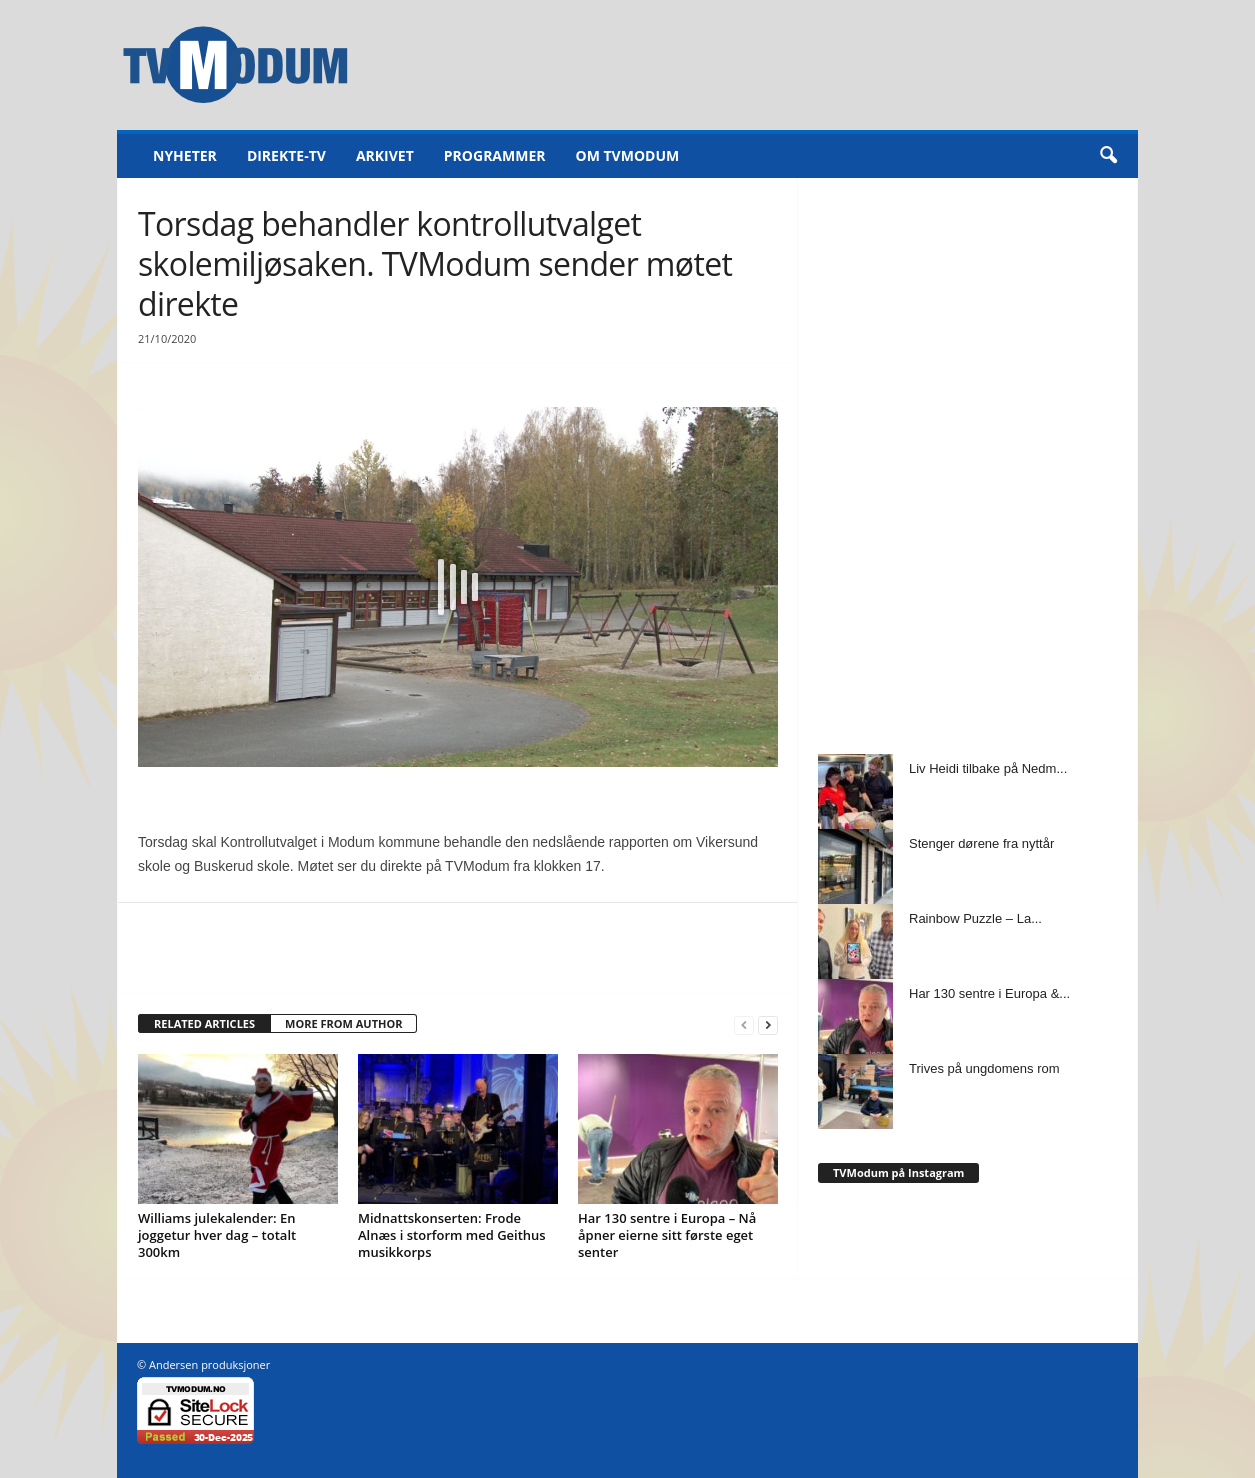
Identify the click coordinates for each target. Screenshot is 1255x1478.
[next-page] (768, 1024)
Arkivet (385, 155)
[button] (1108, 156)
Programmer (495, 155)
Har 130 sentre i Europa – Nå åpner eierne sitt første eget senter (667, 1235)
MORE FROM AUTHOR (343, 1023)
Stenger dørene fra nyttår (981, 843)
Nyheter (185, 155)
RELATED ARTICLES (204, 1023)
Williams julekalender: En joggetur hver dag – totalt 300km (217, 1235)
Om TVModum (628, 155)
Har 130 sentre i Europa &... (989, 993)
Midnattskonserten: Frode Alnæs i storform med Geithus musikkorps (452, 1235)
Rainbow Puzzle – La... (975, 918)
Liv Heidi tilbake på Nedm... (988, 768)
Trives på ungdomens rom (984, 1068)
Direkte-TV (286, 155)
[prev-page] (744, 1024)
